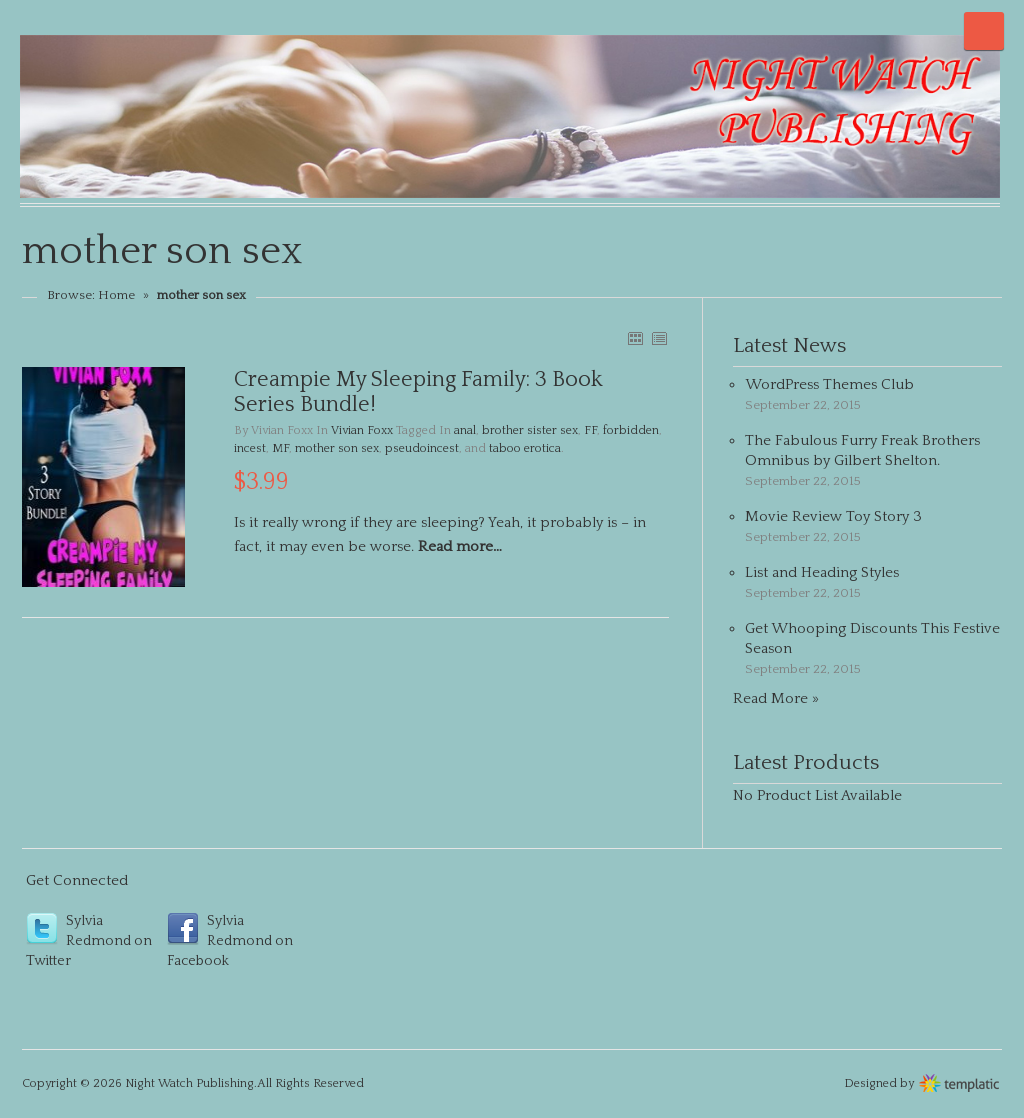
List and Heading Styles (822, 572)
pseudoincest (422, 448)
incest (250, 448)
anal (465, 430)
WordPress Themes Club (829, 384)
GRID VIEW (635, 338)
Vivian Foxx (362, 430)
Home (116, 295)
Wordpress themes (959, 1081)
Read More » (776, 698)
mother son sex (337, 448)
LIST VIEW (659, 338)
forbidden (631, 430)
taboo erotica (525, 448)
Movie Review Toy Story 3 (833, 516)
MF (280, 448)
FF (590, 430)
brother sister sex (530, 430)
